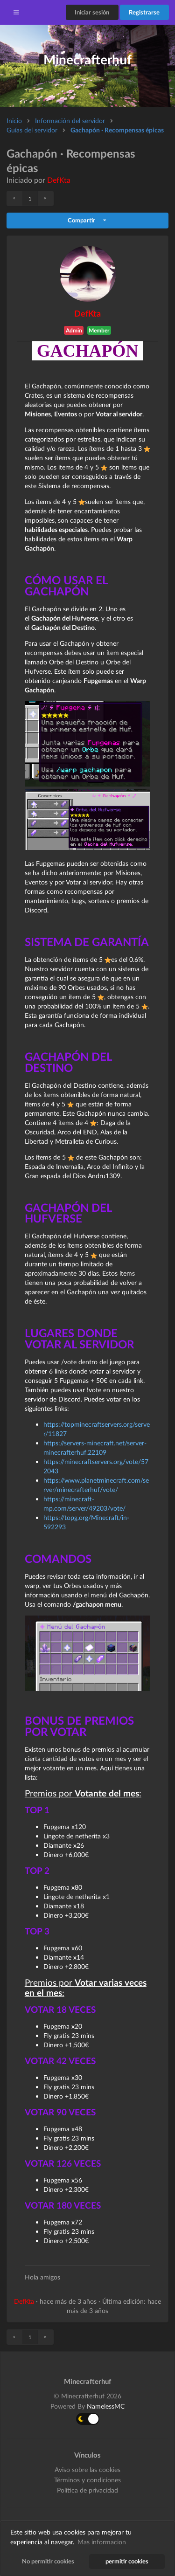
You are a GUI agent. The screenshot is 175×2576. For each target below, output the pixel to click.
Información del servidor (70, 120)
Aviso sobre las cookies (87, 2469)
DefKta (58, 179)
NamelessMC (106, 2406)
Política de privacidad (87, 2490)
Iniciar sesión (92, 12)
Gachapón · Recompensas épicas (117, 130)
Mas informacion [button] (101, 2542)
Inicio (14, 120)
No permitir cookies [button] (48, 2561)
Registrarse (144, 12)
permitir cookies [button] (126, 2561)
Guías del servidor (32, 130)
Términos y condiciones (87, 2480)
